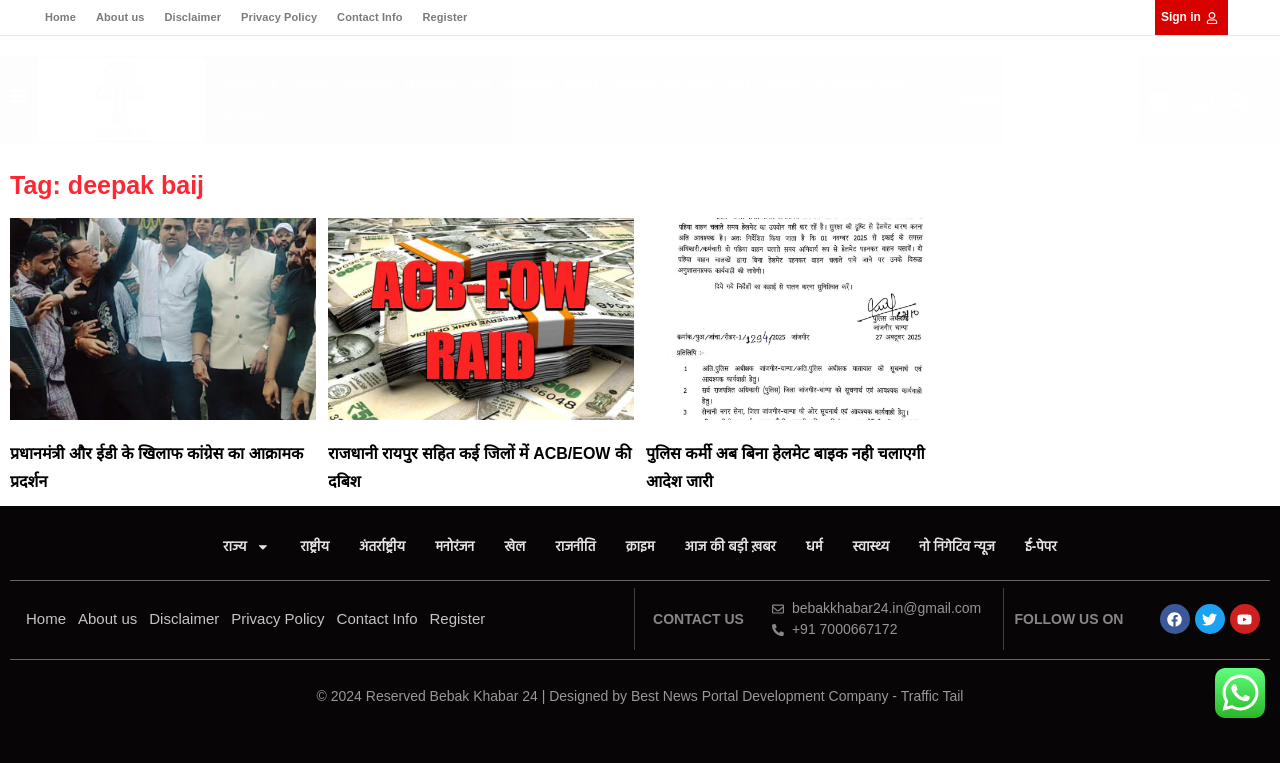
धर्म (740, 83)
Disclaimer (192, 17)
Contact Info (369, 17)
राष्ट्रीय (309, 83)
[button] (1239, 102)
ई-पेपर (245, 116)
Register (444, 17)
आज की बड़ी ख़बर (664, 83)
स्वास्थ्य (782, 83)
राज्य (253, 83)
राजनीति (527, 83)
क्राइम (581, 83)
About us (120, 17)
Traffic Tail (932, 696)
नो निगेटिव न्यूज (859, 83)
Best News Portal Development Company (760, 696)
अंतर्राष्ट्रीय (365, 83)
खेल (479, 83)
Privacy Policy (279, 17)
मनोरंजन (429, 83)
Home (60, 17)
